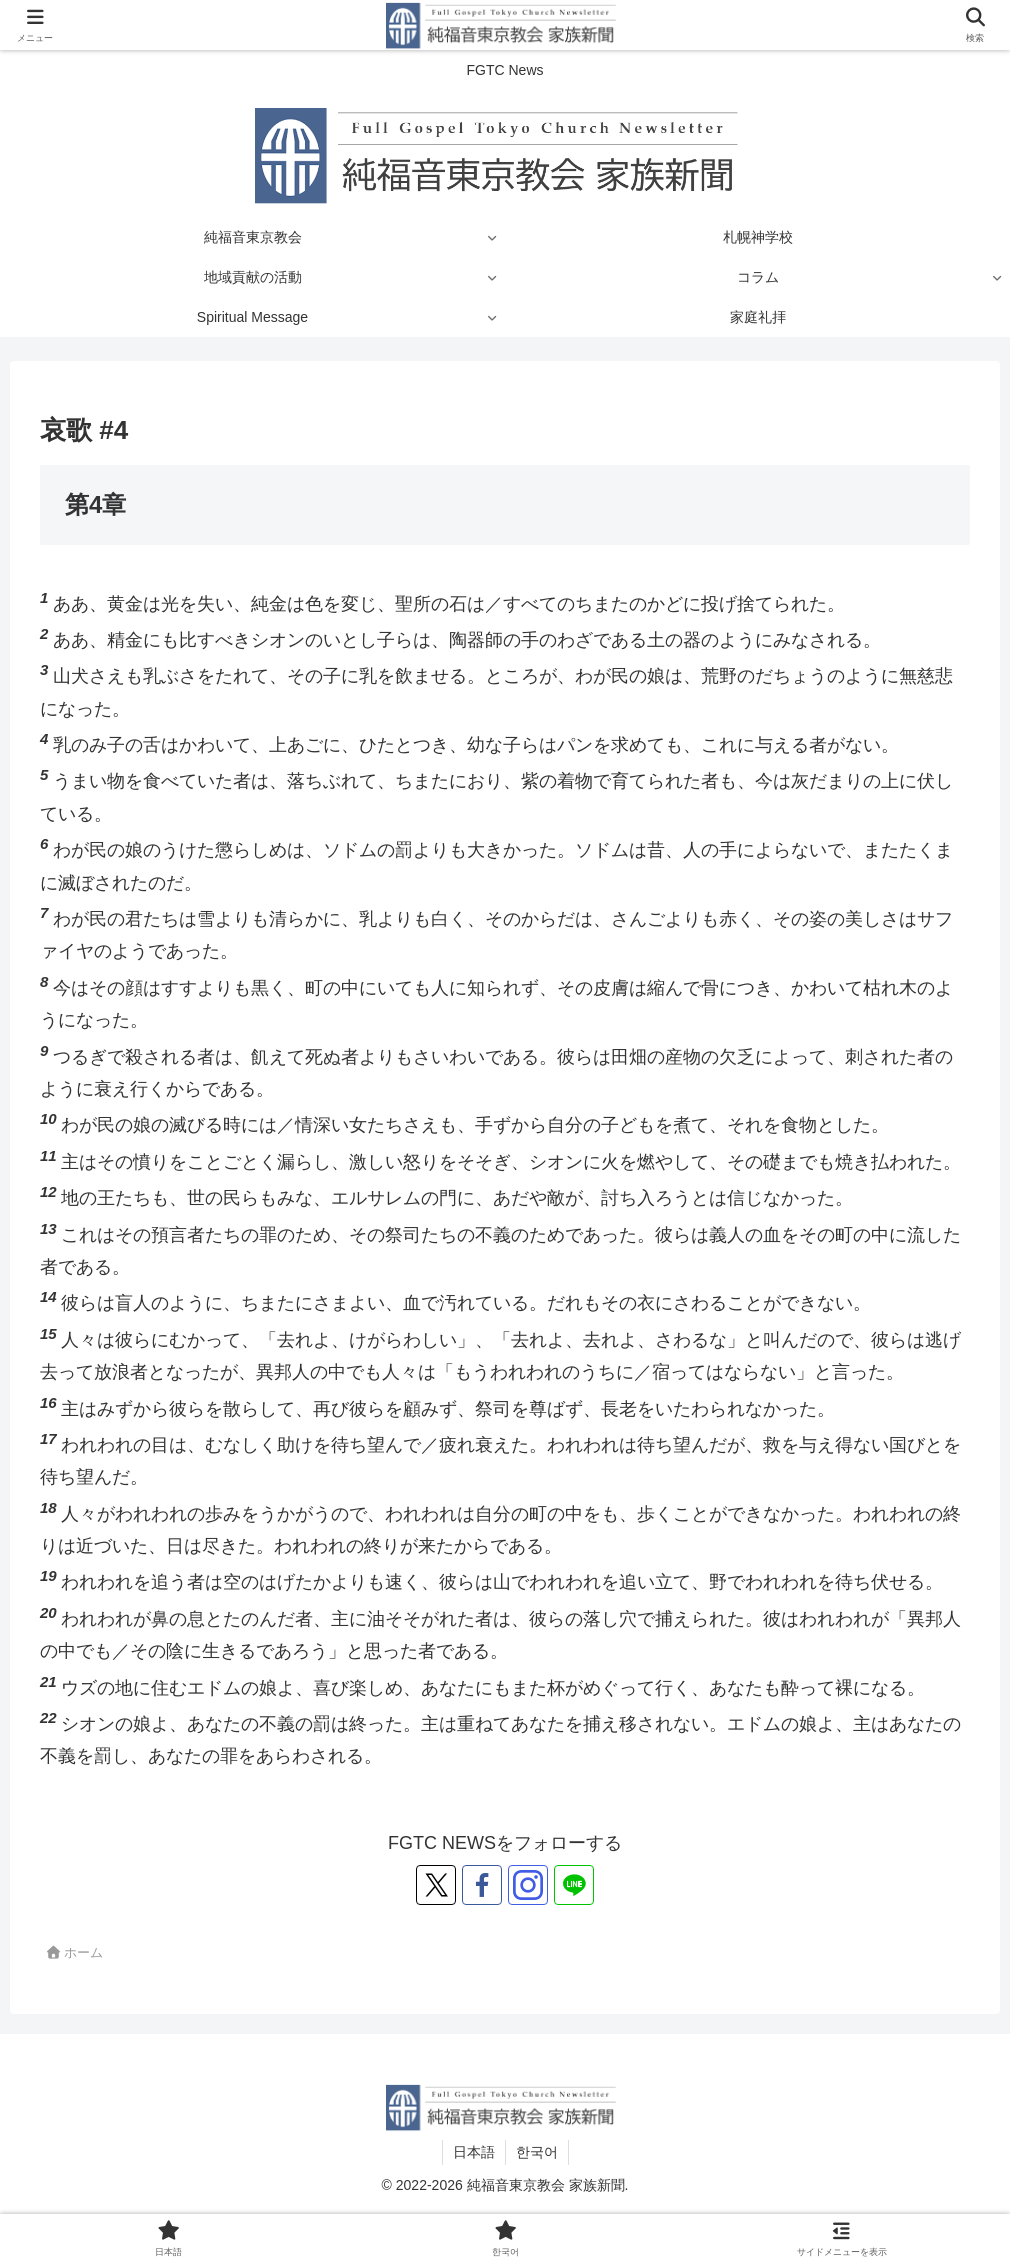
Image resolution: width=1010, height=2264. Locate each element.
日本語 (474, 2152)
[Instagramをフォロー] (528, 1885)
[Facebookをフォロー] (482, 1885)
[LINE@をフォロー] (574, 1885)
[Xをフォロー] (436, 1885)
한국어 (537, 2152)
